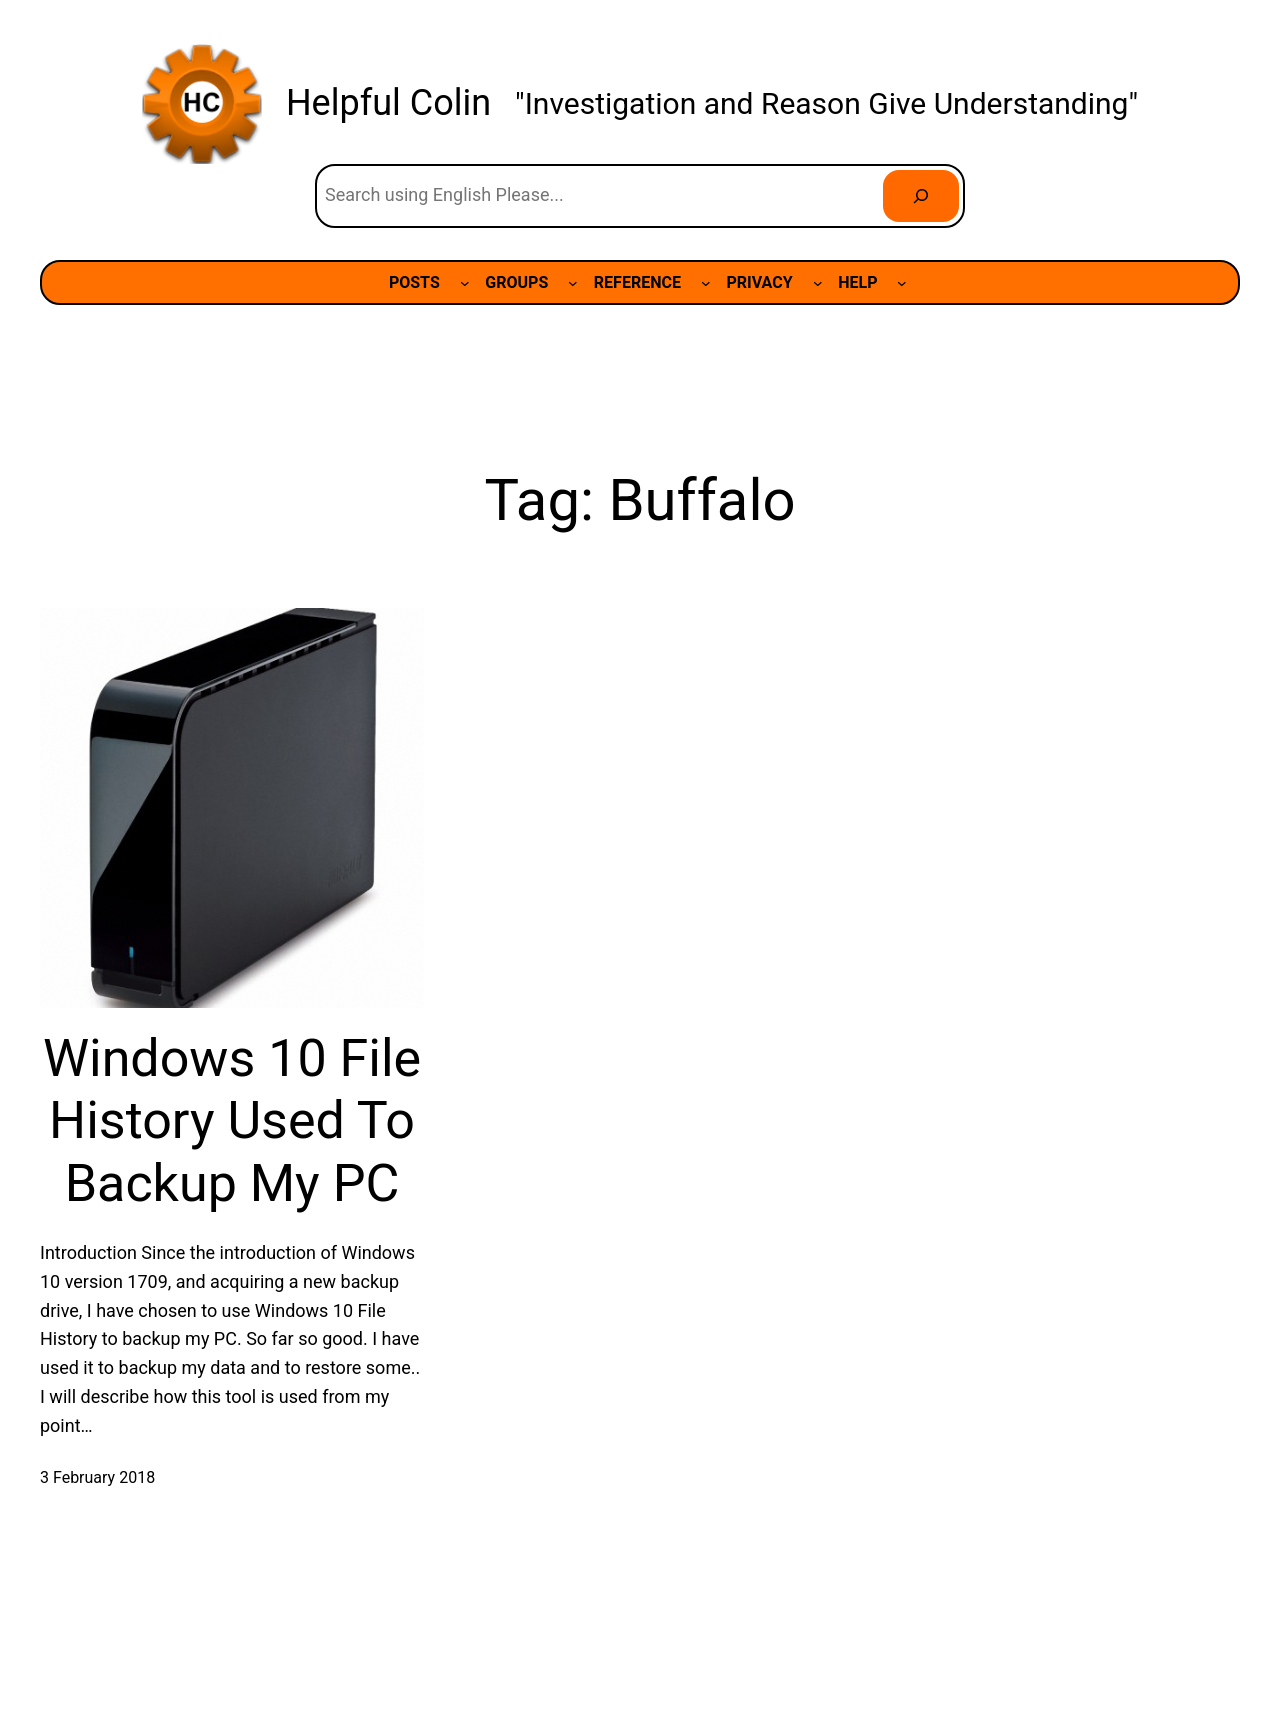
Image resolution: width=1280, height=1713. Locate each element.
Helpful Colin (388, 103)
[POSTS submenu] (465, 283)
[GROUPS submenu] (573, 283)
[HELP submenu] (902, 283)
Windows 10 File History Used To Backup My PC (232, 1121)
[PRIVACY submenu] (818, 283)
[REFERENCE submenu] (706, 283)
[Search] (921, 196)
